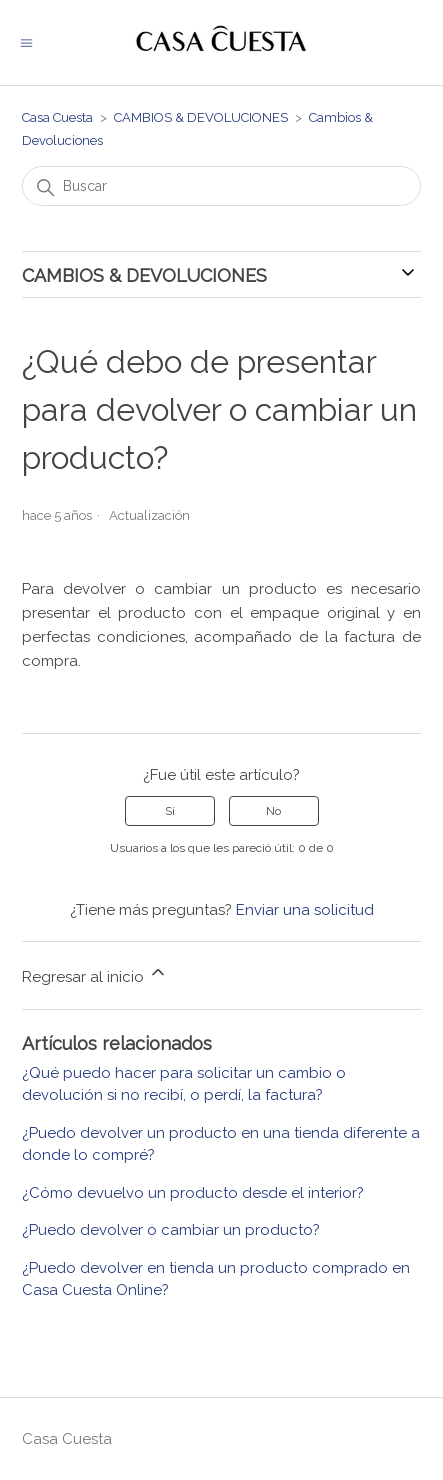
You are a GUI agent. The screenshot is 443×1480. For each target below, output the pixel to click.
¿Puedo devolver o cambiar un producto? (171, 1230)
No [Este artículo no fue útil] (273, 811)
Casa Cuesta (57, 117)
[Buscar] (221, 186)
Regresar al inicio (95, 974)
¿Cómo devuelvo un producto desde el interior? (193, 1193)
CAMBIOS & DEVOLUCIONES (201, 117)
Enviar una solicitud (305, 910)
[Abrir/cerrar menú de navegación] (26, 42)
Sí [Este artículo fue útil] (170, 811)
